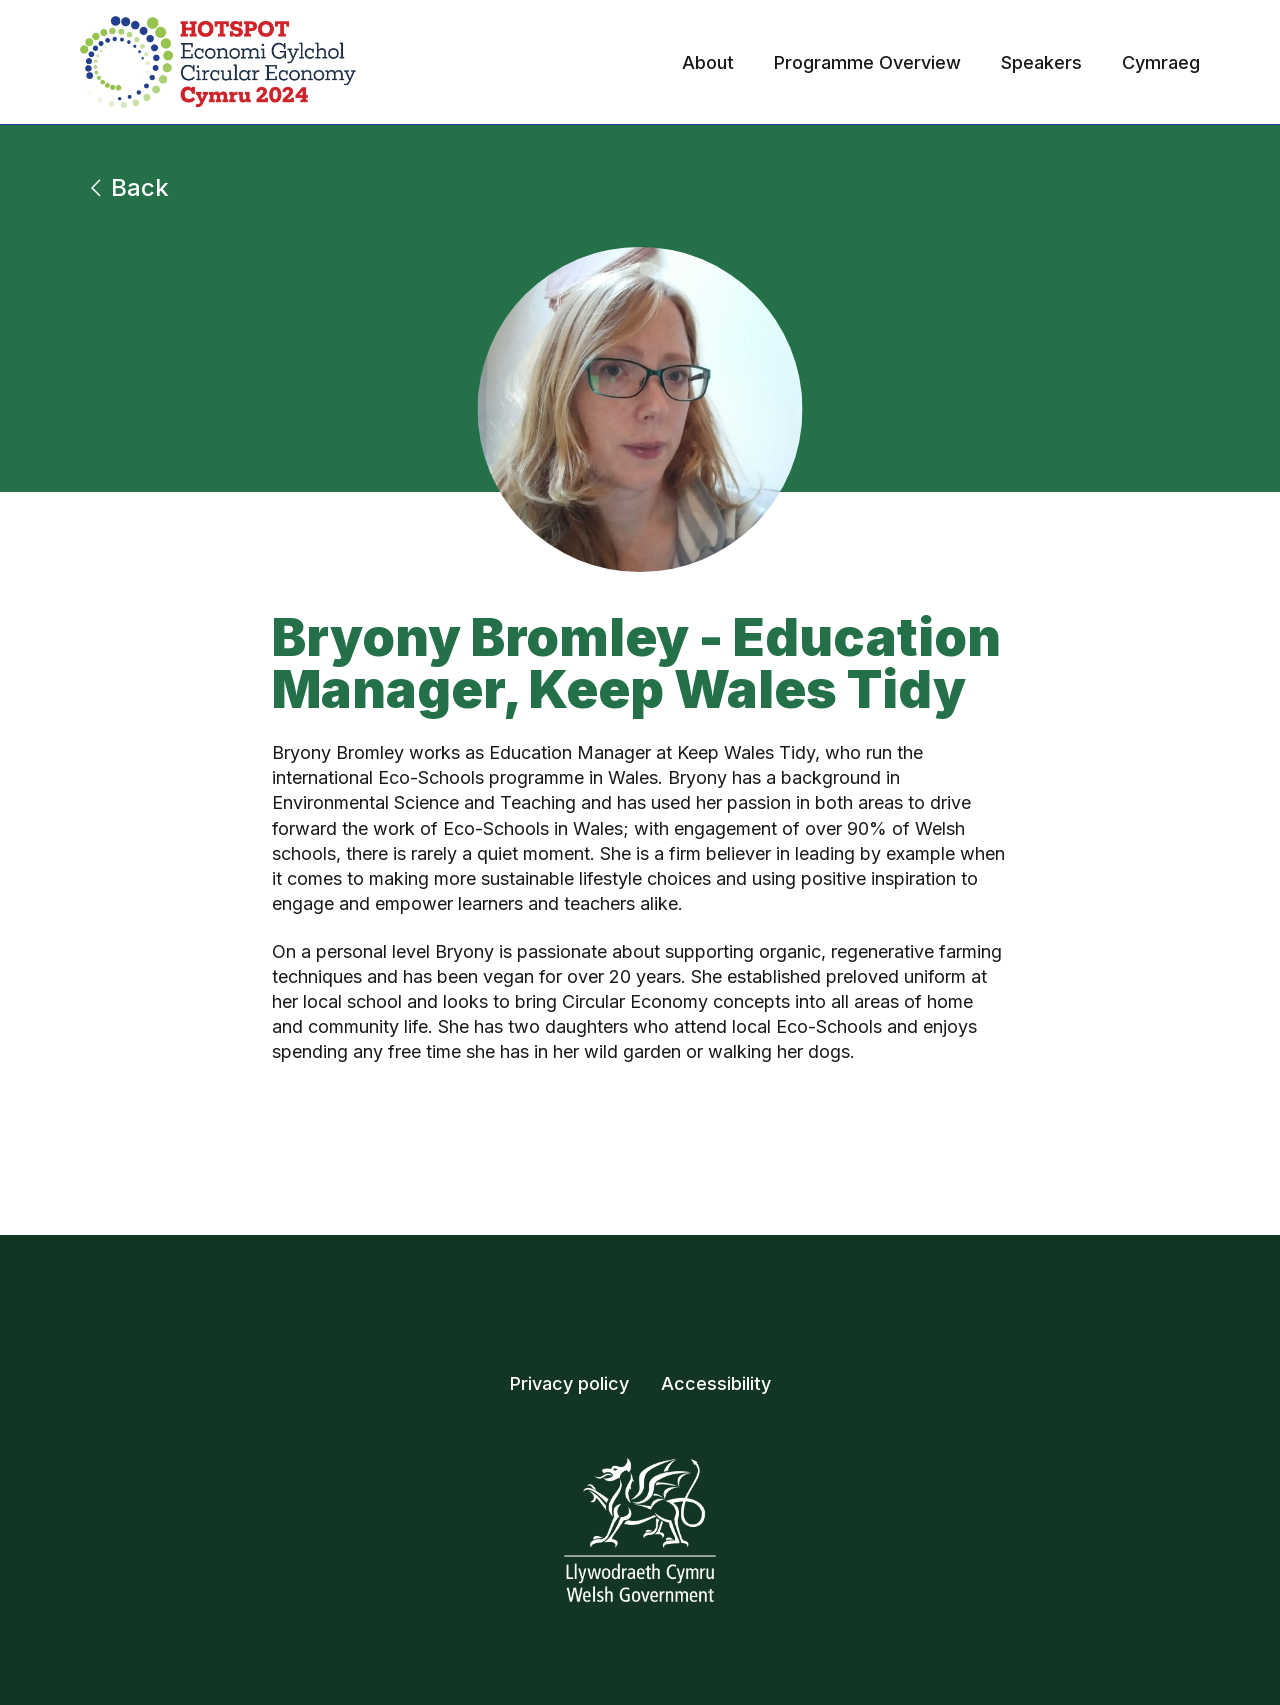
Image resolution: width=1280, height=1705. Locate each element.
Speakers (1041, 62)
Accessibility (716, 1383)
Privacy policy (569, 1383)
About (708, 62)
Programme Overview (867, 62)
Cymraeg (1161, 62)
